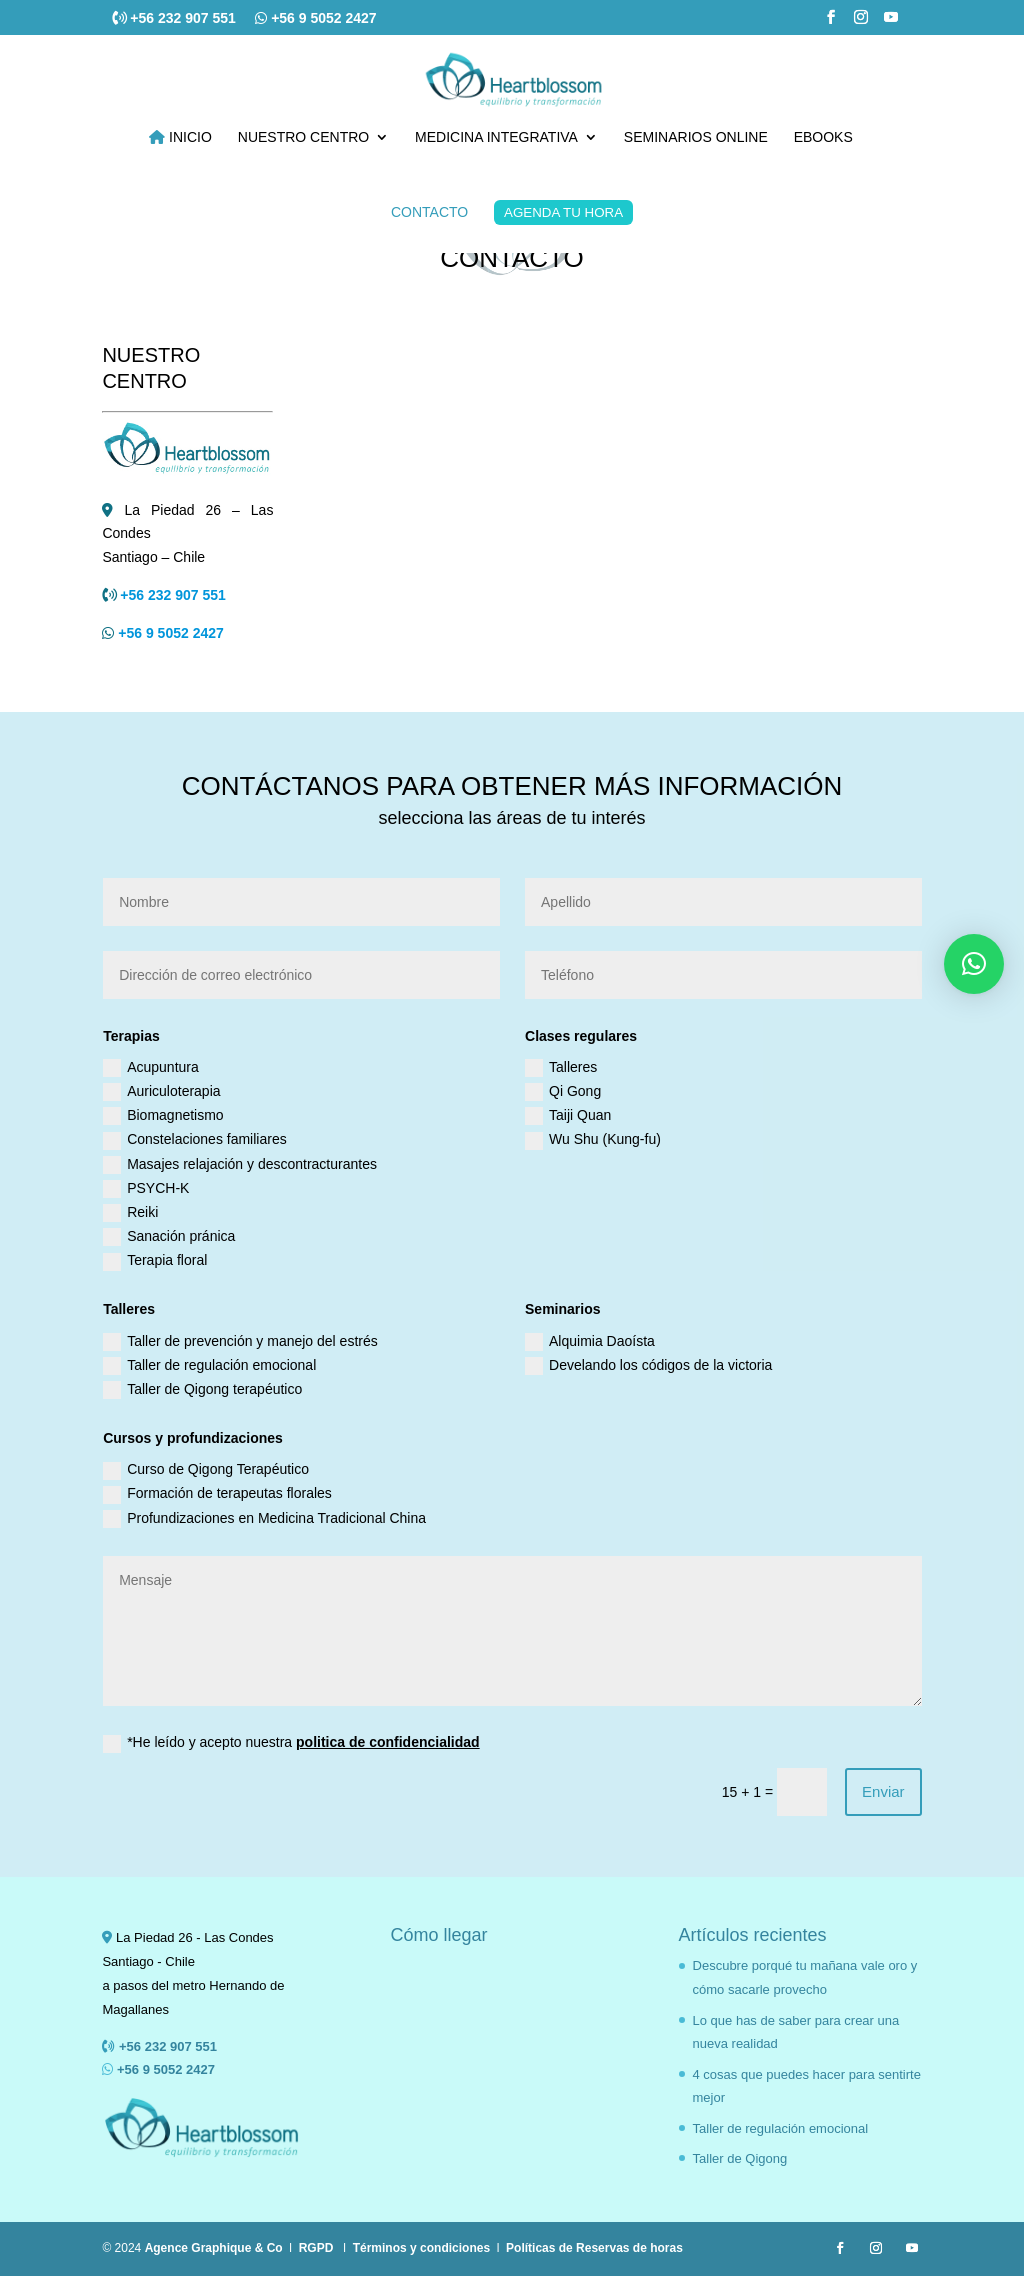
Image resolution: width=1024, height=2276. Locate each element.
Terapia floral (155, 1261)
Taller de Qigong (740, 2158)
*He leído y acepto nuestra (291, 1743)
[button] (974, 964)
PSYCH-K (146, 1189)
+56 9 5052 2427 (324, 18)
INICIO (180, 137)
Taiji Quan (568, 1116)
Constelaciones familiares (195, 1140)
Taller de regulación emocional (209, 1366)
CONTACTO (429, 212)
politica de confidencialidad (388, 1742)
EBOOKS (823, 137)
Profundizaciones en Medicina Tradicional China (264, 1519)
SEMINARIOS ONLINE (696, 137)
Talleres (561, 1068)
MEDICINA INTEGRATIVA (496, 137)
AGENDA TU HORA (563, 212)
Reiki (130, 1213)
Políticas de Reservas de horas (594, 2248)
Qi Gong (563, 1092)
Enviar (883, 1791)
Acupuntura (151, 1068)
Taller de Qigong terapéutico (202, 1390)
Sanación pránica (169, 1237)
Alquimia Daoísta (590, 1342)
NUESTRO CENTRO (303, 137)
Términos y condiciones (421, 2248)
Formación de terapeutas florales (217, 1494)
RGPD (316, 2248)
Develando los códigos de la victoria (648, 1366)
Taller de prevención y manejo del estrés (240, 1342)
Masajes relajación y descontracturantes (240, 1165)
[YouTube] (891, 23)
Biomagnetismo (163, 1116)
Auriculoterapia (161, 1092)
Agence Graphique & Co (214, 2248)
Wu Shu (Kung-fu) (593, 1140)
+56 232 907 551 (184, 18)
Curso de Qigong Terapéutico (206, 1470)
